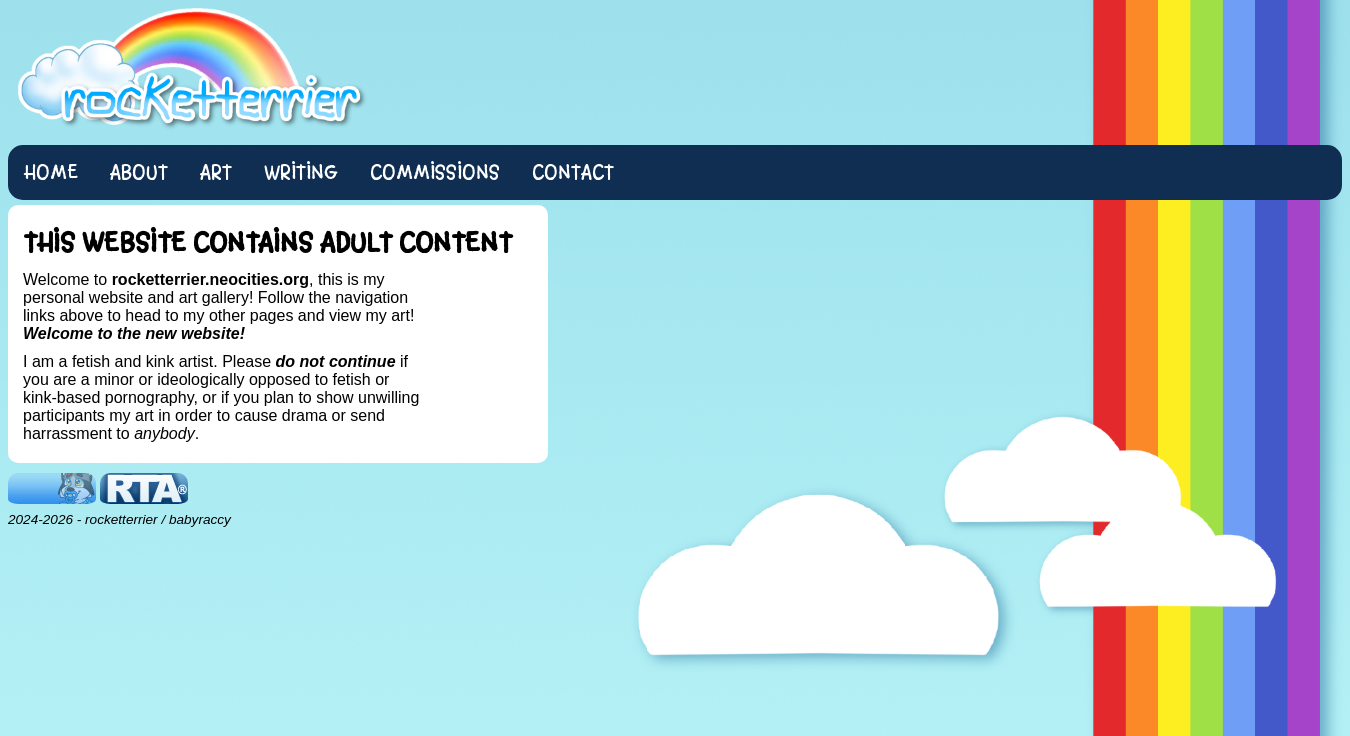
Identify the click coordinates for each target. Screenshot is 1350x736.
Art (216, 172)
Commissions (435, 172)
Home (51, 172)
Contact (573, 172)
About (139, 172)
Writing (301, 172)
